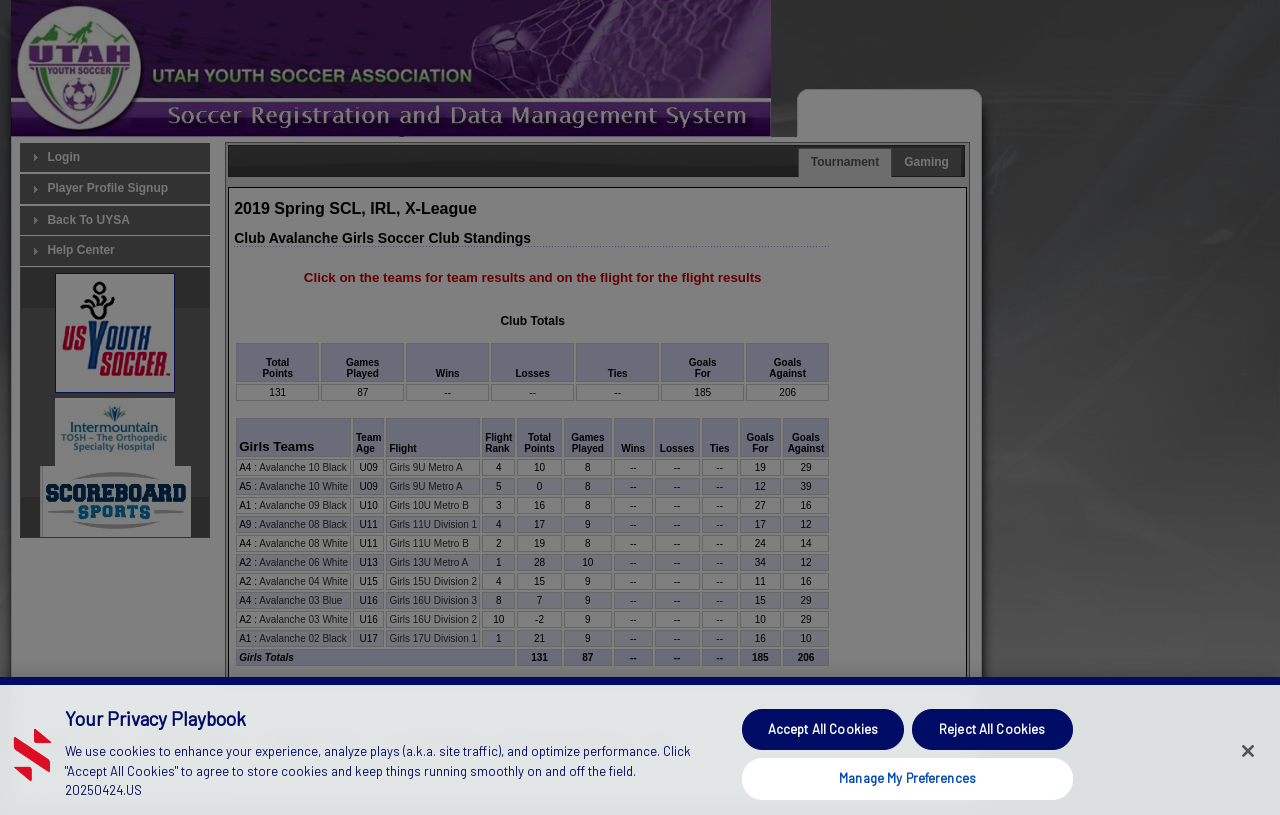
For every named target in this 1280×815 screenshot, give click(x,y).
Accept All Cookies (823, 755)
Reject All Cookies (992, 755)
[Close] (1248, 776)
